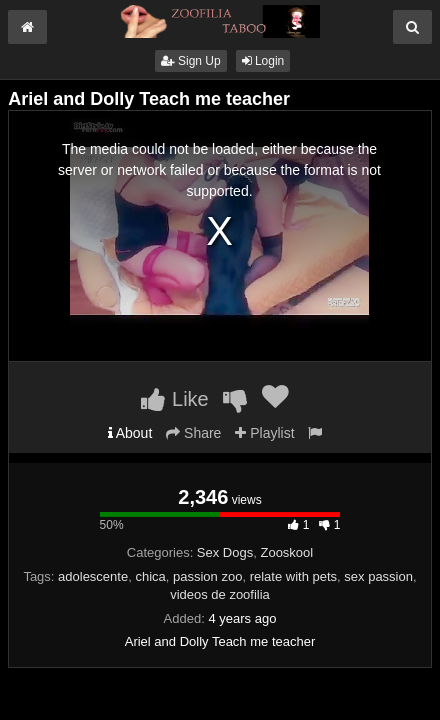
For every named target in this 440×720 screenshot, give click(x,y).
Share (193, 433)
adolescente (93, 576)
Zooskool (286, 552)
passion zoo (207, 576)
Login (263, 61)
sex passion (378, 576)
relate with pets (293, 576)
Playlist (264, 433)
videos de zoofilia (220, 594)
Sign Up (191, 61)
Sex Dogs (225, 552)
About (130, 433)
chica (150, 576)
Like (174, 399)
